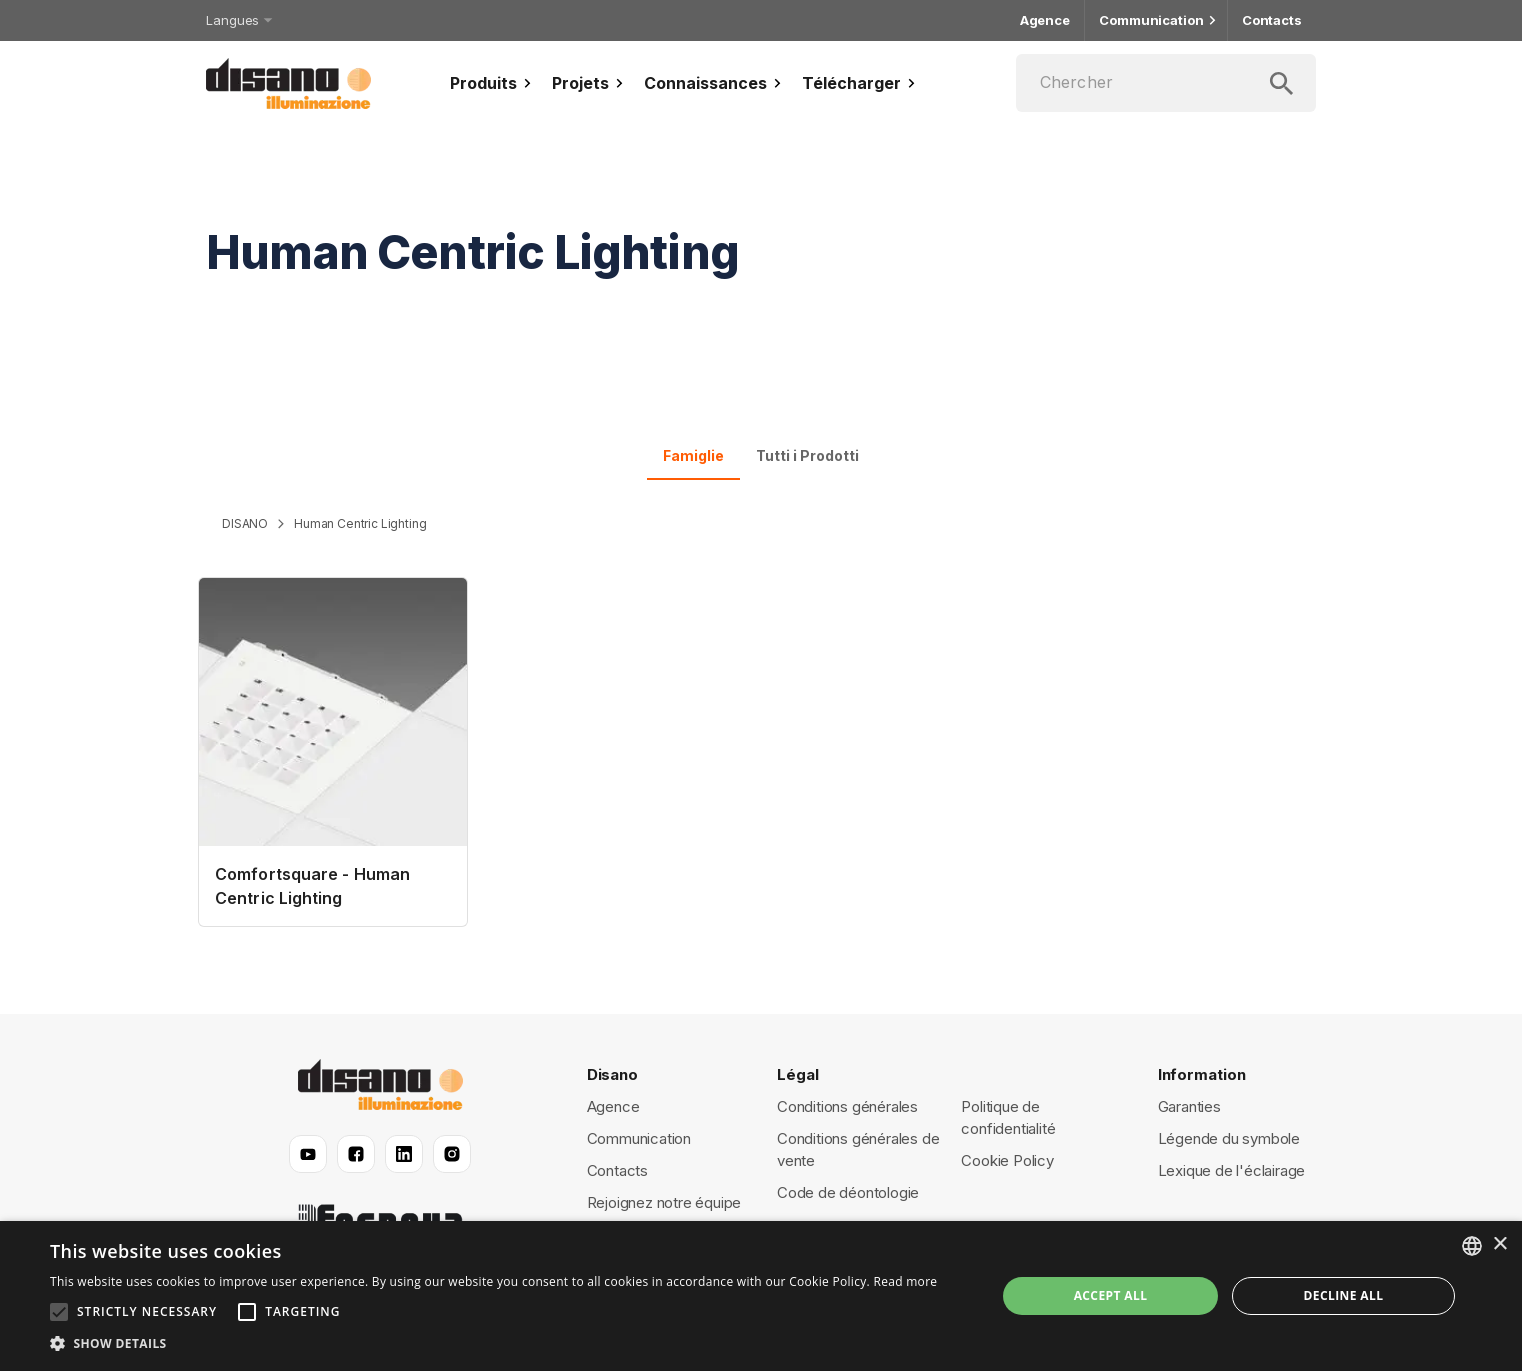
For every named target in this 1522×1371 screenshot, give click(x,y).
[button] (493, 1344)
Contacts (1272, 20)
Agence (1045, 20)
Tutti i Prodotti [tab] (807, 456)
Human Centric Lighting (360, 523)
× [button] (1499, 1244)
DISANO (245, 523)
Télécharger (861, 83)
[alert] (761, 1296)
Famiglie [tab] (693, 456)
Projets (590, 83)
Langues (237, 20)
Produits (493, 83)
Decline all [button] (1344, 1295)
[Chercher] (1166, 83)
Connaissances (715, 83)
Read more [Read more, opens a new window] (905, 1281)
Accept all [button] (1111, 1295)
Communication (1156, 20)
